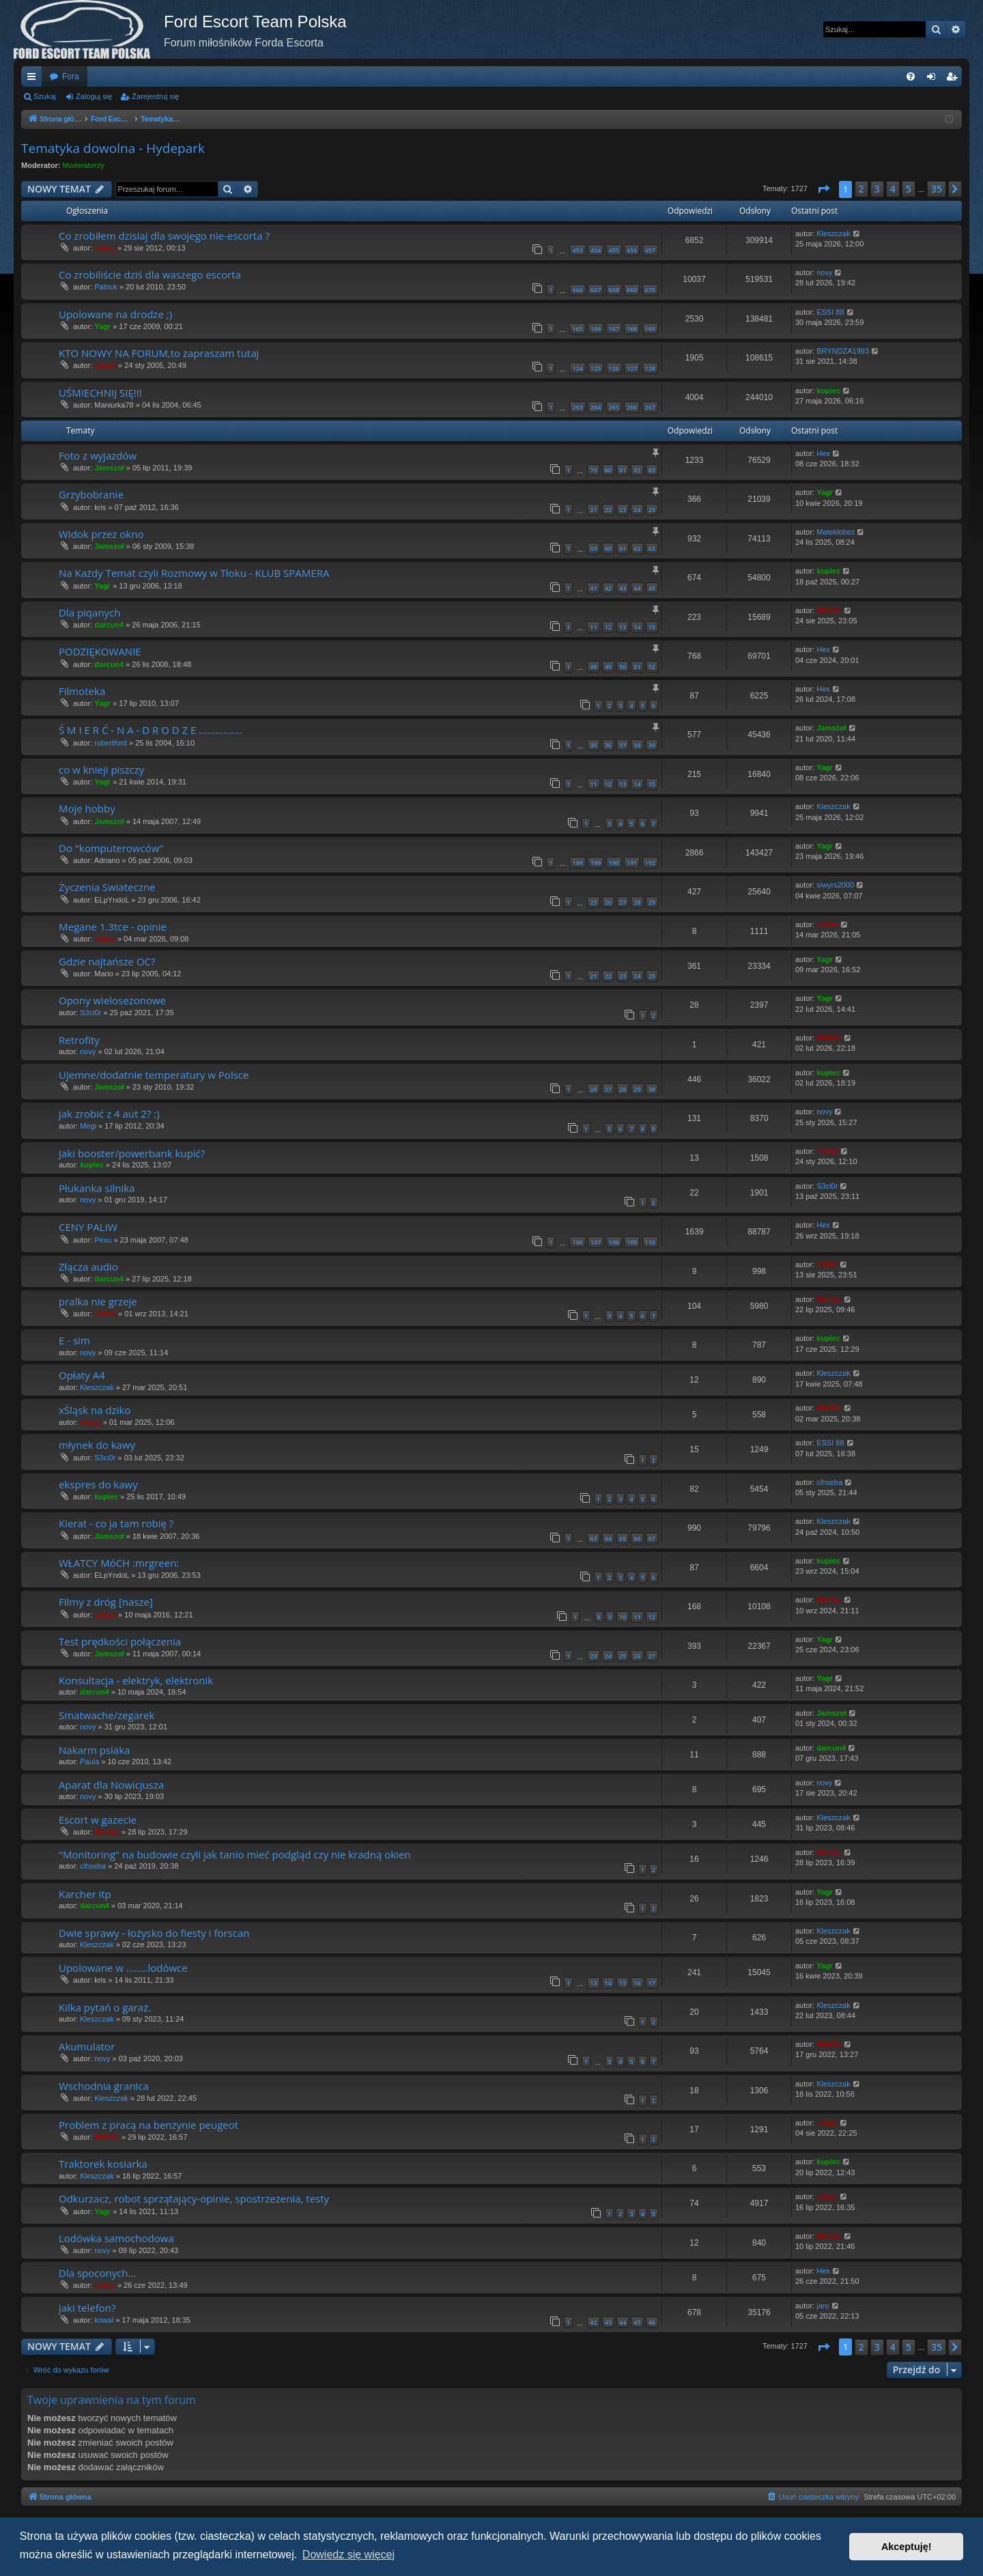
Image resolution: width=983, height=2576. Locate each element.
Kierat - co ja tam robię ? (116, 1523)
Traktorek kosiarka (103, 2163)
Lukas (105, 365)
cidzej (104, 248)
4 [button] (893, 188)
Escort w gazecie (98, 1819)
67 (652, 1538)
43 (622, 588)
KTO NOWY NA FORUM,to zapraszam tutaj (159, 353)
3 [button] (877, 188)
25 (652, 509)
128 (650, 368)
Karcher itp (85, 1894)
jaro (822, 2306)
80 (608, 470)
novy (824, 272)
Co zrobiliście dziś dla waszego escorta (150, 274)
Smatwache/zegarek (106, 1715)
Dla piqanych (89, 612)
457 (650, 250)
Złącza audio (88, 1266)
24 (636, 509)
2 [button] (861, 188)
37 (622, 745)
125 (595, 368)
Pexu (102, 1240)
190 (614, 862)
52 (652, 666)
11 (593, 627)
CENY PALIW (88, 1227)
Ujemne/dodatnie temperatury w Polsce (153, 1074)
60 (608, 548)
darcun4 (109, 625)
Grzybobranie (91, 494)
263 (577, 407)
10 (622, 1617)
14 (636, 627)
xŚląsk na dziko (94, 1410)
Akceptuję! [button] (906, 2546)
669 (632, 289)
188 (577, 862)
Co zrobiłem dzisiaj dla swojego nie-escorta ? (164, 235)
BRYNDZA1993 (842, 351)
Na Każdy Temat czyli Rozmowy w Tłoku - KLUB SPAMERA (194, 573)
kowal (103, 2320)
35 (593, 745)
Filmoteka (82, 691)
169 (650, 328)
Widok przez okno (101, 534)
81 (622, 470)
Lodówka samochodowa (116, 2238)
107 (595, 1242)
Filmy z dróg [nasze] (106, 1602)
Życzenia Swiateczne (107, 887)
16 (636, 1983)
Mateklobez (835, 532)
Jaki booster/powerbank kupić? (132, 1153)
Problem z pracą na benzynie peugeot (148, 2125)
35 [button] (936, 188)
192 (650, 862)
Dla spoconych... (97, 2273)
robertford (110, 743)
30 (652, 1089)
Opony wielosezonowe (112, 1000)
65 (622, 1538)
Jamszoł (109, 468)
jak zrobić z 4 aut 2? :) (109, 1113)
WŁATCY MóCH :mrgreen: (119, 1563)
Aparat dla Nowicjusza (111, 1785)
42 (608, 588)
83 (652, 470)
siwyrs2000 (835, 885)
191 (632, 862)
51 (636, 666)
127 (632, 368)
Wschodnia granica (104, 2086)
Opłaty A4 (82, 1375)
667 (595, 289)
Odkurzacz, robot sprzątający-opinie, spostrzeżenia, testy (194, 2198)
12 (608, 627)
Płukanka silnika (96, 1188)
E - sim (74, 1340)
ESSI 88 (830, 312)
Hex (823, 453)
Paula (89, 1761)
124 (577, 368)
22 (608, 509)
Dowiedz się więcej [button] (348, 2554)
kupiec (828, 390)
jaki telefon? (87, 2308)
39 (652, 745)
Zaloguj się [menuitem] (934, 79)
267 (650, 407)
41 (593, 588)
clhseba (829, 1482)
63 (652, 548)
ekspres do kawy (98, 1484)
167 (614, 328)
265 (614, 407)
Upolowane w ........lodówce (123, 1968)
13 (622, 627)
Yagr (102, 326)
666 (577, 289)
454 (595, 250)
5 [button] (908, 188)
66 (636, 1538)
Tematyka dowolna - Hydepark (113, 148)
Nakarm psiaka (94, 1750)
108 (614, 1242)
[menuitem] (910, 76)
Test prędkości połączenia (120, 1641)
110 (650, 1242)
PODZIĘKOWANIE (100, 651)
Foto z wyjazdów (98, 455)
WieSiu (829, 610)
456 (632, 250)
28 (636, 902)
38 (636, 745)
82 (636, 470)
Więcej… (34, 79)
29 (652, 902)
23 (622, 509)
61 (622, 548)
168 (632, 328)
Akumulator (87, 2046)
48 (593, 666)
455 (614, 250)
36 (608, 745)
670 (650, 289)
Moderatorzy (83, 165)
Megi (88, 1126)
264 (595, 407)
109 (632, 1242)
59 (593, 548)
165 (577, 328)
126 (614, 368)
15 (652, 627)
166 (595, 328)
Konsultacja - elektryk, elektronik (136, 1680)
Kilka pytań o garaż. (105, 2007)
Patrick (105, 287)
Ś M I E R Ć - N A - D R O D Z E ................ (150, 730)
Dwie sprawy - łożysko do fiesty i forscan (154, 1933)
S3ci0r (90, 1012)
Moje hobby (87, 808)
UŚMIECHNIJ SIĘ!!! (100, 392)
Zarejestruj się (155, 96)
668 (614, 289)
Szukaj (44, 96)
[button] (823, 189)
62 (636, 548)
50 (622, 666)
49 (608, 666)
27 (622, 902)
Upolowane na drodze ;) (115, 314)
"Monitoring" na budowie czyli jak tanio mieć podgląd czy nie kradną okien (235, 1854)
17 (652, 1983)
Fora (70, 76)
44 (636, 588)
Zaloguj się (94, 96)
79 (593, 470)
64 (608, 1538)
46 (652, 2322)
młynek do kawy (97, 1445)
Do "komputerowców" (111, 848)
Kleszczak (833, 233)
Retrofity (79, 1040)
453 (577, 250)
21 (593, 509)
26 (608, 902)
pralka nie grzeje (98, 1301)
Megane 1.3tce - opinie (113, 926)
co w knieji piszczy (101, 769)
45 (652, 588)
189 (595, 862)
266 (632, 407)
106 (577, 1242)
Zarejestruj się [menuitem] (954, 79)
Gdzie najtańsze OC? (107, 961)
